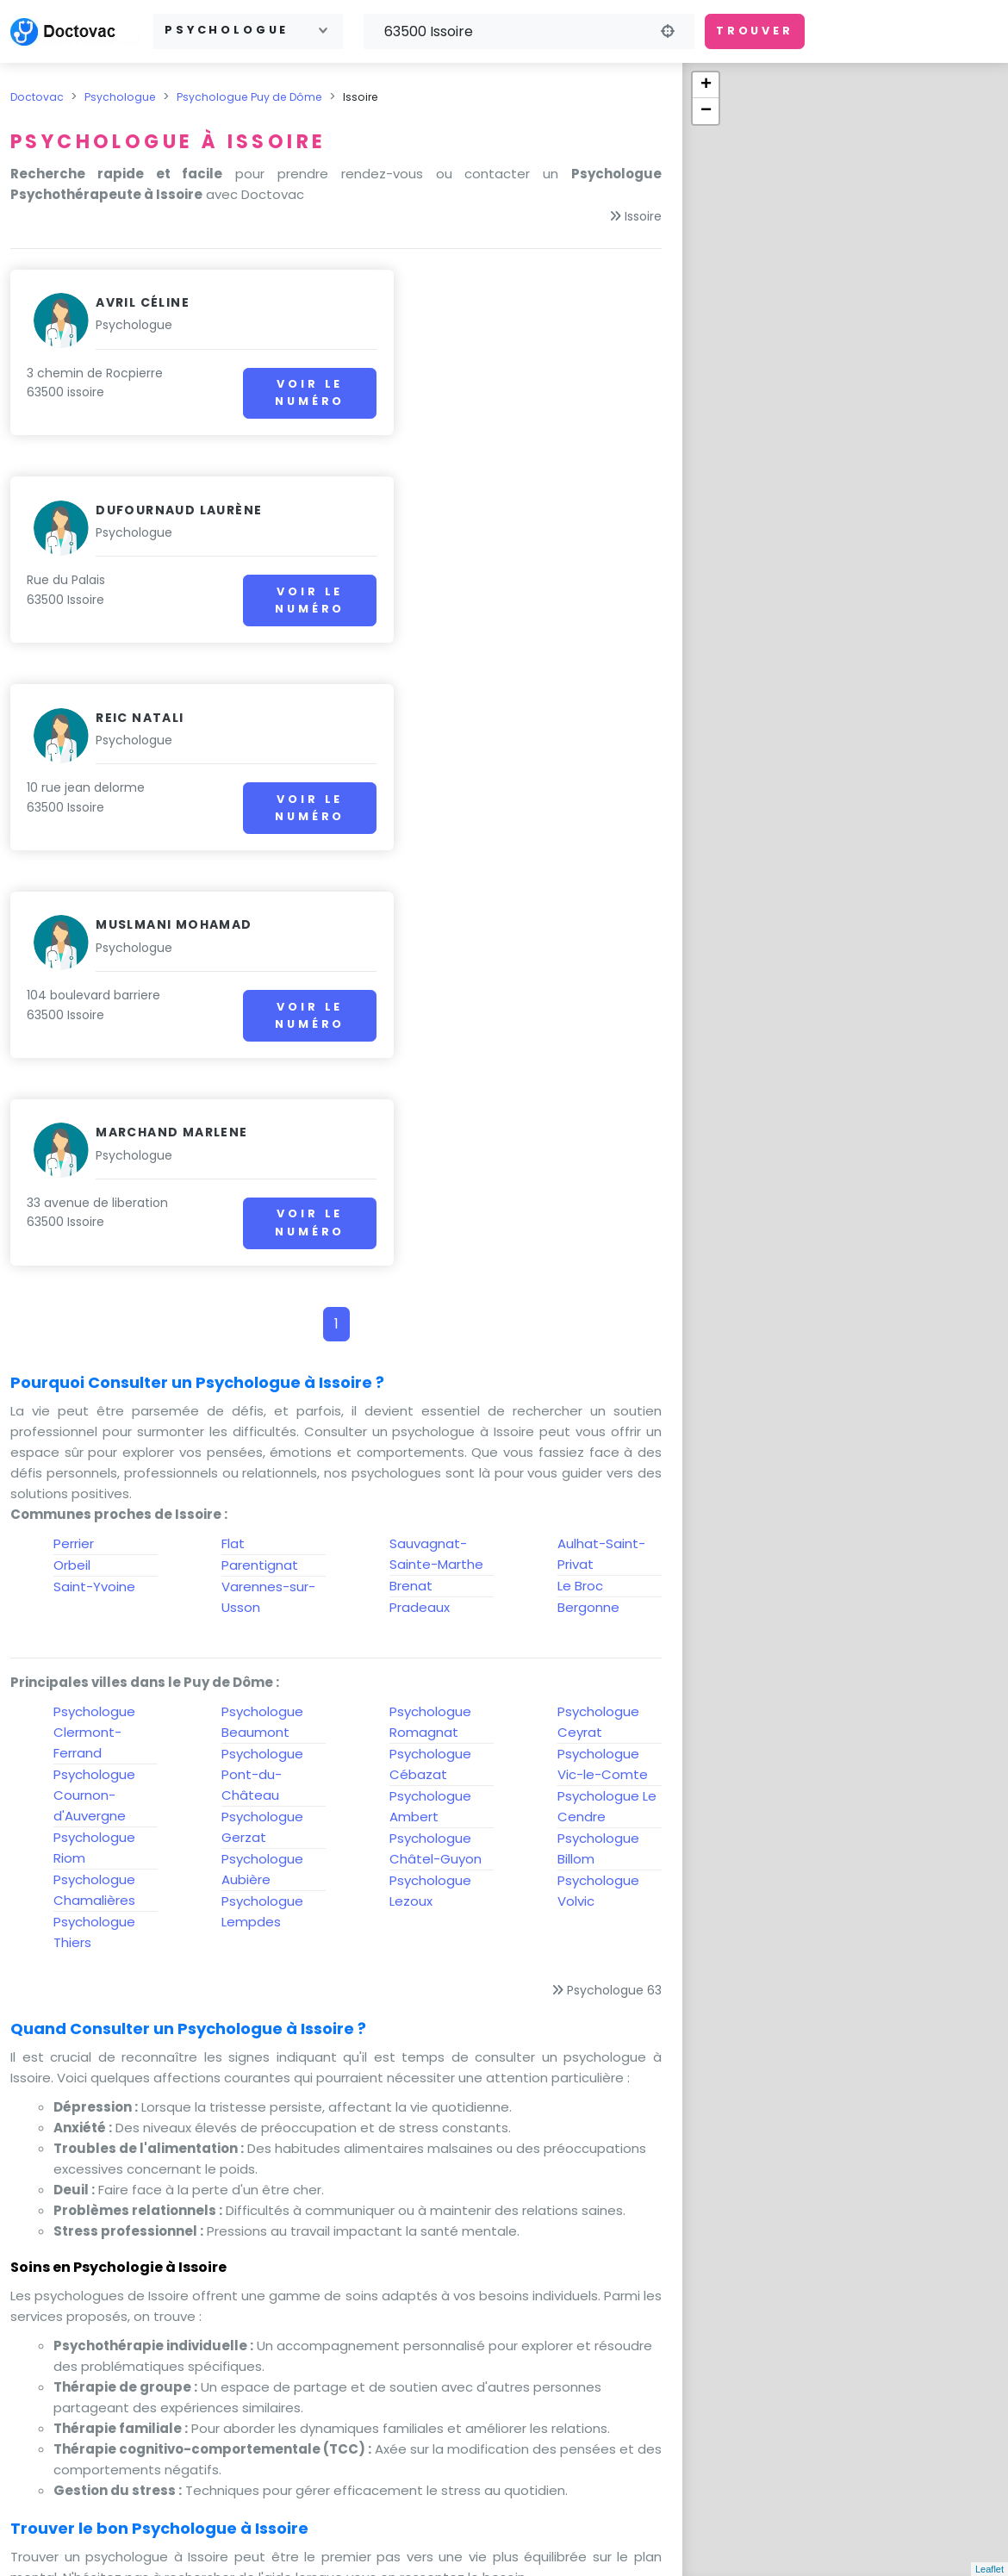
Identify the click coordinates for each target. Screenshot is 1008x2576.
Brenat (410, 1170)
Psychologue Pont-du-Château (262, 1359)
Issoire (643, 216)
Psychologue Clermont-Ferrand (94, 1317)
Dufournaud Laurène (515, 302)
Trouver (754, 30)
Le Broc (580, 1170)
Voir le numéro (256, 392)
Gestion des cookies (793, 2545)
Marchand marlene (171, 717)
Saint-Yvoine (94, 1171)
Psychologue (120, 97)
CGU (562, 2524)
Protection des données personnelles (499, 2545)
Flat (233, 1128)
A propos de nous (674, 2524)
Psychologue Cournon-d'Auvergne (94, 1379)
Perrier (73, 1128)
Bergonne (588, 1192)
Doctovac (37, 97)
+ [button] (706, 85)
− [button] (706, 111)
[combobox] (248, 31)
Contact (491, 2524)
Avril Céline (143, 302)
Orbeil (71, 1150)
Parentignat (259, 1150)
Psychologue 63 (614, 1575)
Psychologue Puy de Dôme (249, 97)
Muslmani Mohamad (510, 510)
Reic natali (140, 510)
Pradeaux (419, 1192)
